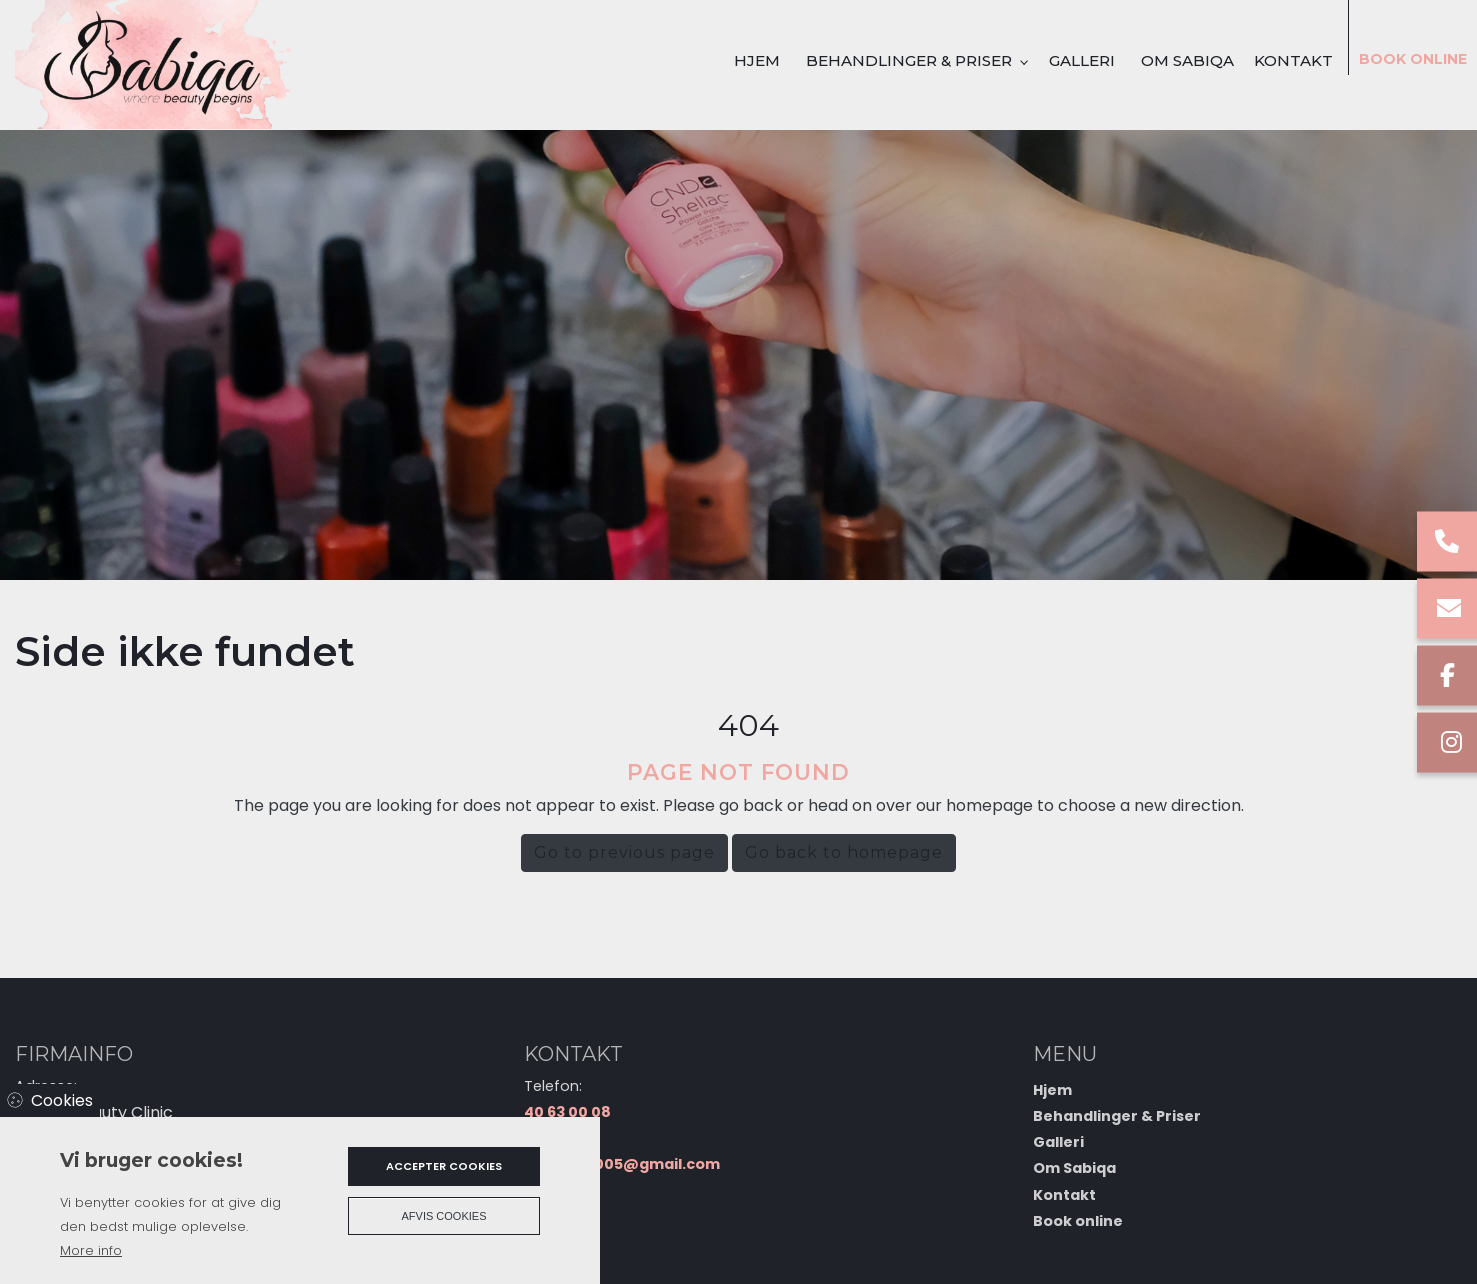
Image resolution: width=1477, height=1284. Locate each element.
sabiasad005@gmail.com (622, 1164)
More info (91, 1250)
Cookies (62, 1100)
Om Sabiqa (1074, 1168)
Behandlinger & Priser (1117, 1116)
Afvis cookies (444, 1216)
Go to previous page (624, 852)
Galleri (1058, 1142)
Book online (1078, 1221)
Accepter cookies (444, 1166)
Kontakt (1064, 1195)
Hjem (1052, 1090)
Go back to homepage (844, 852)
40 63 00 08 (567, 1112)
